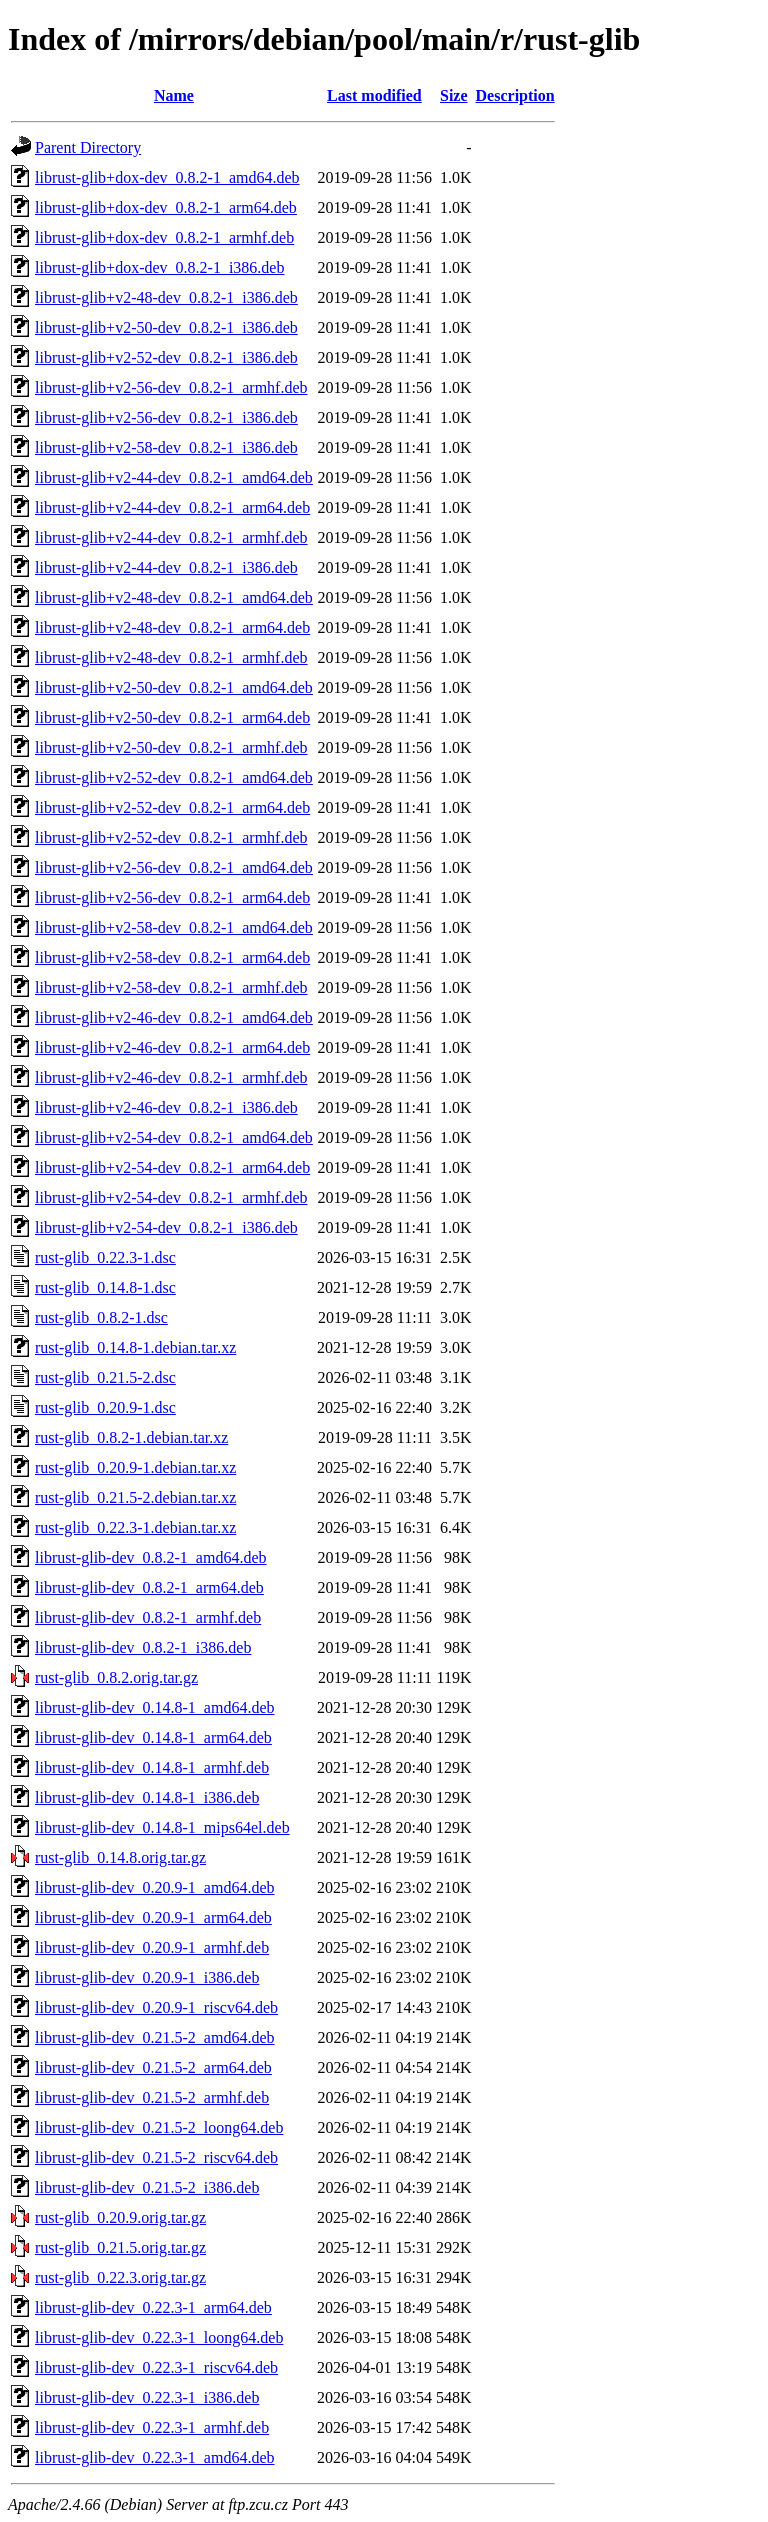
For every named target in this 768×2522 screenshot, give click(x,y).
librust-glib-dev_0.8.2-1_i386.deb (143, 1647)
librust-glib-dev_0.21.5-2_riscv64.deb (156, 2157)
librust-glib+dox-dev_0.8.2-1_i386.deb (159, 267)
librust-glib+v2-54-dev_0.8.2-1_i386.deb (166, 1227)
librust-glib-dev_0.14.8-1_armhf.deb (152, 1767)
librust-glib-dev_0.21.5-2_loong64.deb (159, 2127)
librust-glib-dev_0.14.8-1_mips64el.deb (162, 1827)
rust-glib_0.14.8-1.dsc (105, 1287)
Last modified (374, 95)
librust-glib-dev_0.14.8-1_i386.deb (147, 1797)
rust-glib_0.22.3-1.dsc (105, 1257)
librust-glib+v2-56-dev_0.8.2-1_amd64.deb (174, 867)
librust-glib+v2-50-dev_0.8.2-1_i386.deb (166, 327)
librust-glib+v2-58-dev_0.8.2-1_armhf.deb (171, 987)
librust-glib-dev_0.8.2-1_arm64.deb (149, 1587)
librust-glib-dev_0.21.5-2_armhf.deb (152, 2097)
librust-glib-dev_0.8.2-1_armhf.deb (148, 1617)
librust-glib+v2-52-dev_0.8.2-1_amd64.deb (174, 777)
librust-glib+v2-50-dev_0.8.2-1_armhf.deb (171, 747)
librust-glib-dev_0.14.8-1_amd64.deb (155, 1707)
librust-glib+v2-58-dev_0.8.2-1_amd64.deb (174, 927)
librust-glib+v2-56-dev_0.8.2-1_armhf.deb (171, 387)
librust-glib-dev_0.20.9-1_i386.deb (147, 1977)
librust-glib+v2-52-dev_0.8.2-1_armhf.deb (171, 837)
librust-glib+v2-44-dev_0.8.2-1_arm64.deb (172, 507)
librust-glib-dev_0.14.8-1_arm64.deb (153, 1737)
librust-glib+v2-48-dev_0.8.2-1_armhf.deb (171, 657)
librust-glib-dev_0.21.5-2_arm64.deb (153, 2067)
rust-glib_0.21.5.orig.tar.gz (120, 2247)
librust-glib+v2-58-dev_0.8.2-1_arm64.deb (172, 957)
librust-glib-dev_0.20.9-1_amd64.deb (155, 1887)
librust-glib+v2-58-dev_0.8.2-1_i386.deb (166, 447)
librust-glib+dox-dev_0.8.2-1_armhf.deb (164, 237)
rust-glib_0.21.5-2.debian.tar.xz (135, 1497)
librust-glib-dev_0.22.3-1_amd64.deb (155, 2457)
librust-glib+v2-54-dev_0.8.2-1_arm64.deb (172, 1167)
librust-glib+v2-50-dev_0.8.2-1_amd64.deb (174, 687)
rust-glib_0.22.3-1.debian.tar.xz (135, 1527)
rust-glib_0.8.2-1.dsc (101, 1317)
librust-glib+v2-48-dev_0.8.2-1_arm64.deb (172, 627)
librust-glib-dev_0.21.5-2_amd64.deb (155, 2037)
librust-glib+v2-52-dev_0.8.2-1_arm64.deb (172, 807)
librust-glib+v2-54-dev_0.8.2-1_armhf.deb (171, 1197)
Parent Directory (88, 147)
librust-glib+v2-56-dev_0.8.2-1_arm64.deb (172, 897)
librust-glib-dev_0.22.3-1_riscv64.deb (156, 2367)
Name (174, 95)
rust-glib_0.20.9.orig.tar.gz (120, 2217)
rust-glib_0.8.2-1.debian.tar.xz (131, 1437)
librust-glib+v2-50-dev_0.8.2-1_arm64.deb (172, 717)
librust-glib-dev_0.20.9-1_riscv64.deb (156, 2007)
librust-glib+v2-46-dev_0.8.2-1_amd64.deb (174, 1017)
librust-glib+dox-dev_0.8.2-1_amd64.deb (167, 177)
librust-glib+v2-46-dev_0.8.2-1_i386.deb (166, 1107)
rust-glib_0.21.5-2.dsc (105, 1377)
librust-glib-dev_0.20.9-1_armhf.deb (152, 1947)
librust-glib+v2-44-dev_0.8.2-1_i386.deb (166, 567)
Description (515, 95)
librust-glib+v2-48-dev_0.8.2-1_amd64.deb (174, 597)
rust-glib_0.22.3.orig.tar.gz (120, 2277)
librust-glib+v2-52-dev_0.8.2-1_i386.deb (166, 357)
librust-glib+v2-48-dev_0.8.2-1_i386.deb (166, 297)
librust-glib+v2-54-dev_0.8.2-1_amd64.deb (174, 1137)
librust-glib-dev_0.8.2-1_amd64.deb (151, 1557)
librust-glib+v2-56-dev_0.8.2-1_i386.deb (166, 417)
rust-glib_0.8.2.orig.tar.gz (116, 1677)
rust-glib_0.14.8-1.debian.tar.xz (135, 1347)
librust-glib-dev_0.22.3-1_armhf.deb (152, 2427)
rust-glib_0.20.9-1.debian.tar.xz (135, 1467)
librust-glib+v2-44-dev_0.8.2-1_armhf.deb (171, 537)
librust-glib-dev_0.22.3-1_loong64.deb (159, 2337)
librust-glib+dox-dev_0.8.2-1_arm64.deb (166, 207)
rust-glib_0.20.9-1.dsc (105, 1407)
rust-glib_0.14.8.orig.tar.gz (120, 1857)
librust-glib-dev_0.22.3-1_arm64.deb (153, 2307)
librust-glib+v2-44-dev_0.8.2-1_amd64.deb (174, 477)
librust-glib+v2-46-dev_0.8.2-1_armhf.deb (171, 1077)
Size (454, 95)
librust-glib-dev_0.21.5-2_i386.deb (147, 2187)
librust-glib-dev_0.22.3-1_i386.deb (147, 2397)
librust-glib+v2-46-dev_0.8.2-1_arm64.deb (172, 1047)
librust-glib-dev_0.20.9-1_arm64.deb (153, 1917)
